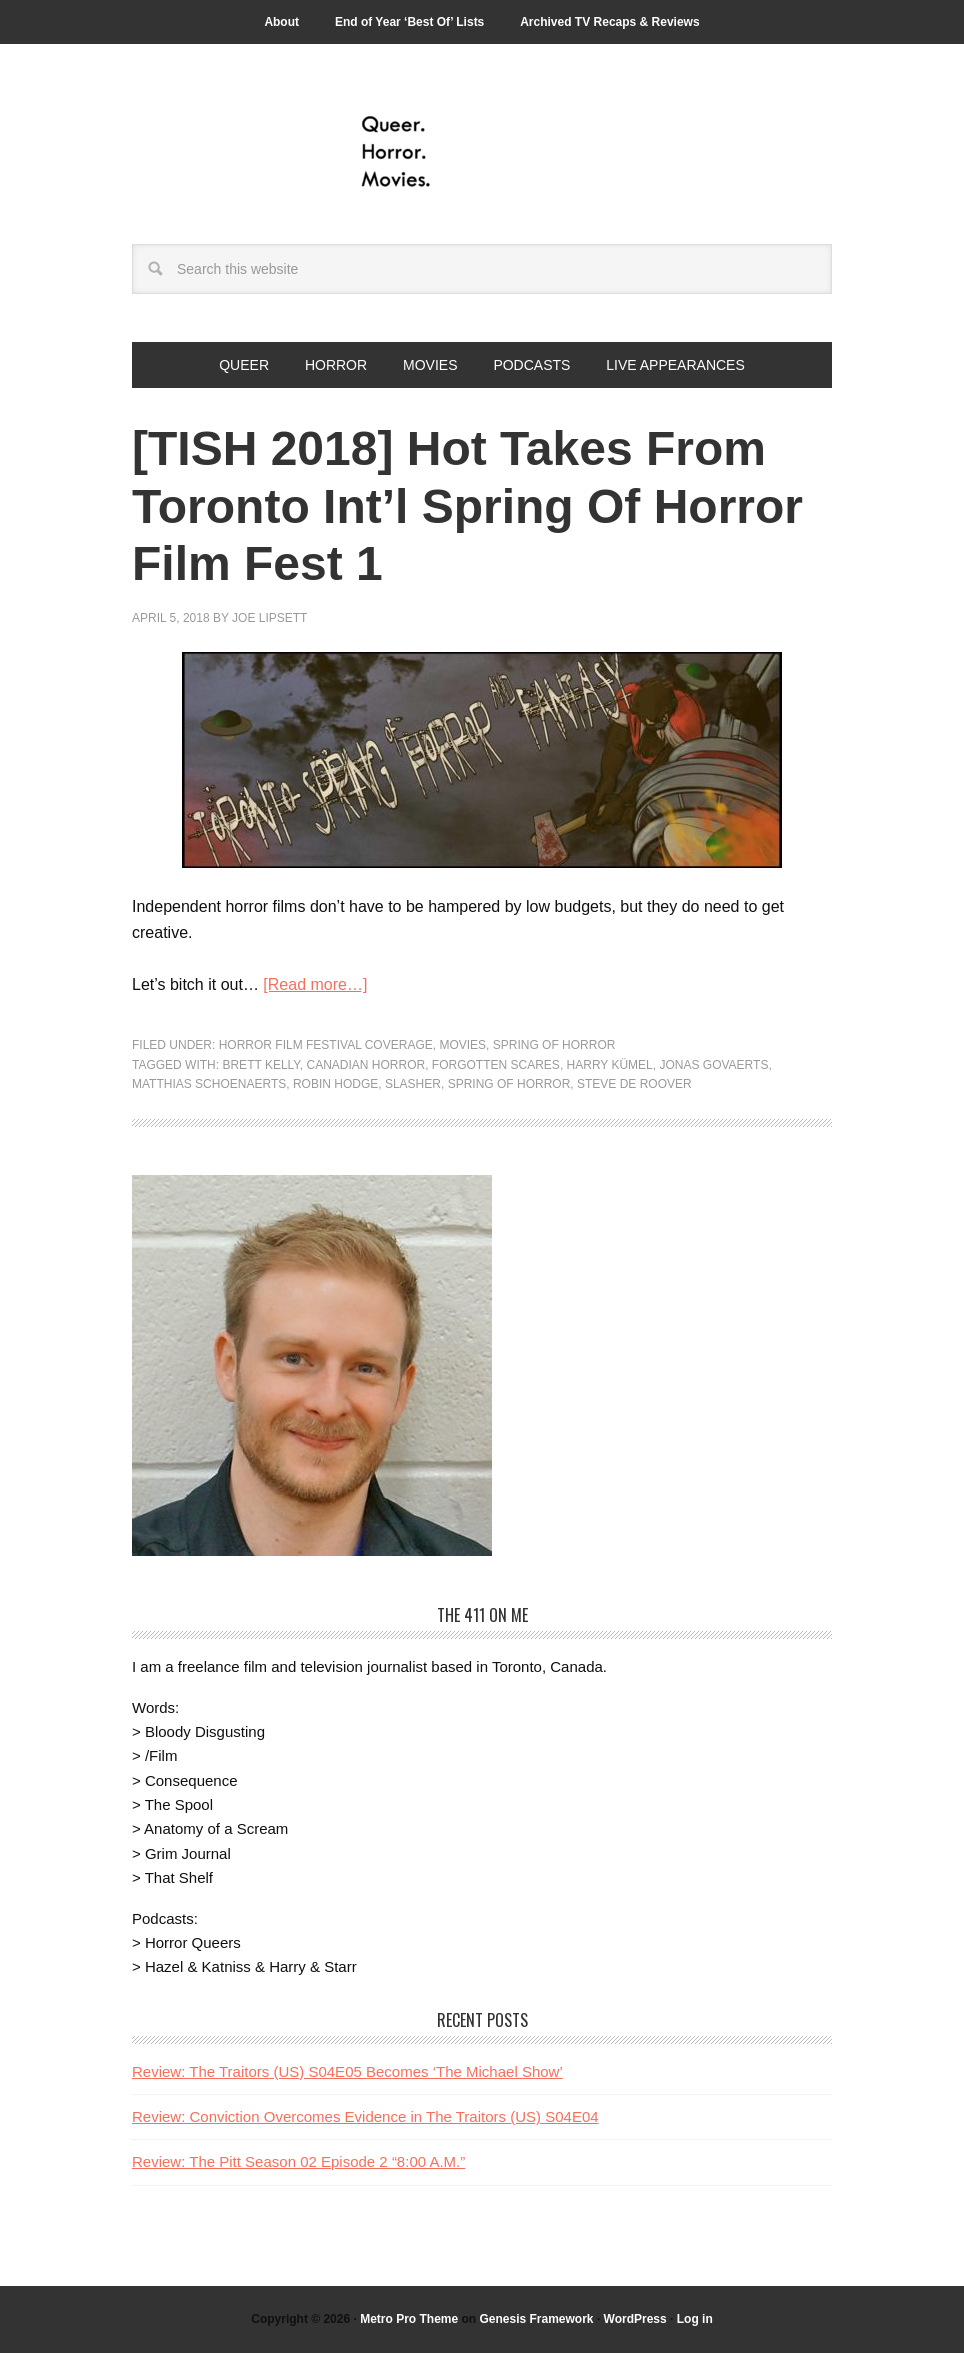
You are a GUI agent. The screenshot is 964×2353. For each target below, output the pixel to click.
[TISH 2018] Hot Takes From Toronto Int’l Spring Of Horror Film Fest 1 (467, 506)
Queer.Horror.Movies (482, 152)
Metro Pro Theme (409, 2319)
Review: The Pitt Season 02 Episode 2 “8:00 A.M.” (298, 2161)
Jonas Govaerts (713, 1065)
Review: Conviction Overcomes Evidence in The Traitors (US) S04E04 (365, 2116)
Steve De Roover (634, 1084)
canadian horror (366, 1065)
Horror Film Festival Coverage (326, 1045)
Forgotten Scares (496, 1065)
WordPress (635, 2319)
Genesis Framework (536, 2319)
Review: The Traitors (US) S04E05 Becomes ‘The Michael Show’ (347, 2071)
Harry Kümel (610, 1065)
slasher (413, 1084)
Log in (695, 2319)
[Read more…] (315, 984)
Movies (462, 1045)
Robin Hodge (335, 1084)
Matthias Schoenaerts (209, 1084)
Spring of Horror (554, 1045)
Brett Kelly (260, 1065)
